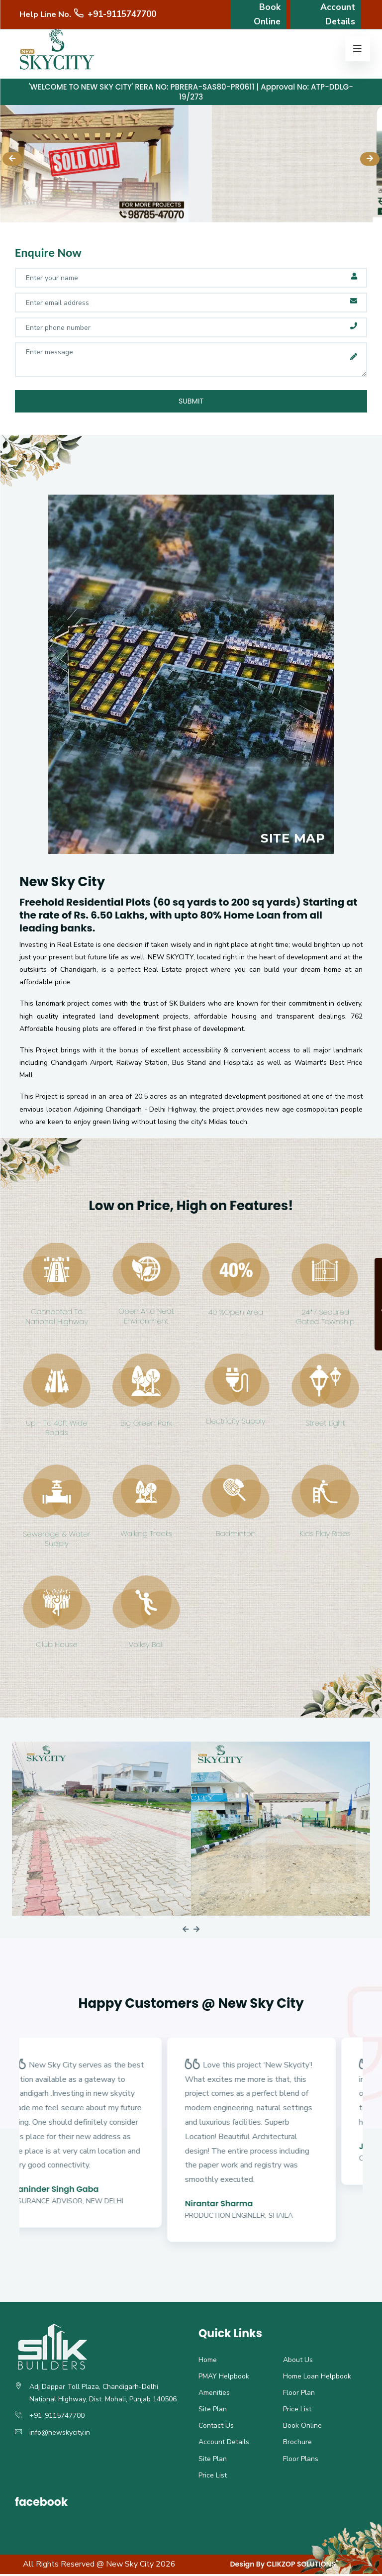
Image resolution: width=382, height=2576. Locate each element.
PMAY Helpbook (223, 2378)
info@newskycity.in (59, 2434)
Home (207, 2362)
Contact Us (216, 2427)
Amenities (214, 2394)
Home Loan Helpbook (317, 2378)
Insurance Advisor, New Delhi (93, 2203)
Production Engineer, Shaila (265, 2217)
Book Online (268, 19)
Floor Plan (299, 2394)
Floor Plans (300, 2461)
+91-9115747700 (114, 19)
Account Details (339, 19)
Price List (297, 2411)
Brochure (297, 2444)
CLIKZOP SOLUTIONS (301, 2566)
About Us (298, 2362)
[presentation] (12, 159)
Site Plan (212, 2411)
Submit (191, 402)
